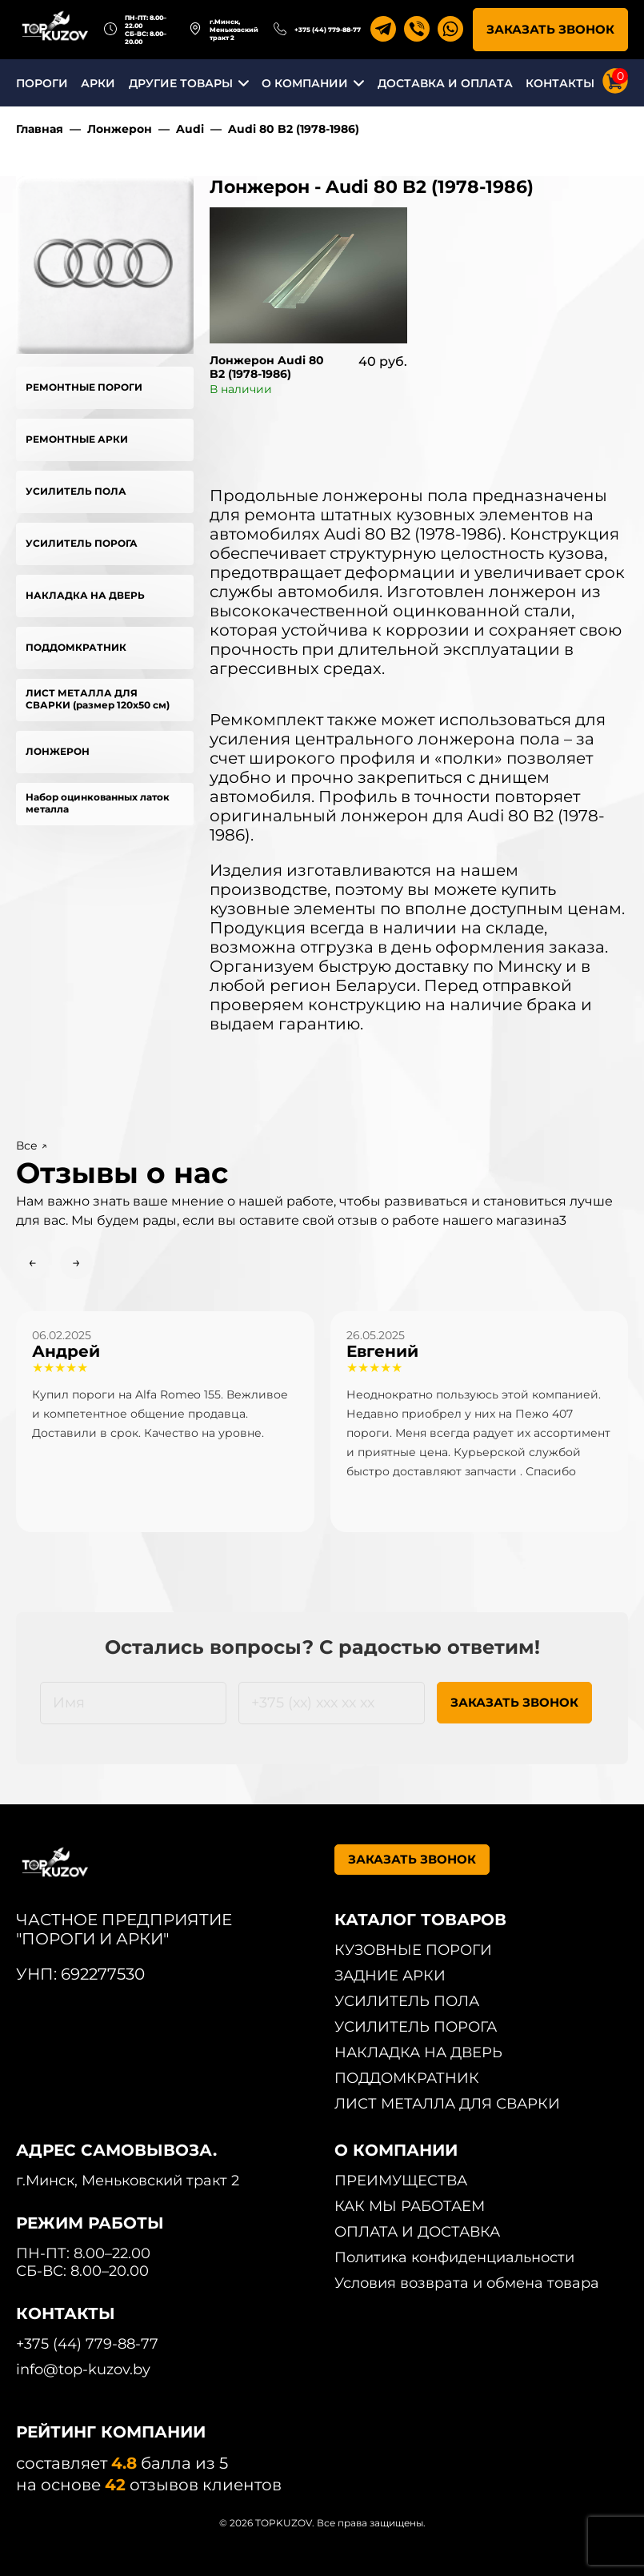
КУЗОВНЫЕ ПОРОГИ (413, 1950)
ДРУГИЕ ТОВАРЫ (181, 83)
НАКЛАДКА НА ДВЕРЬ (85, 595)
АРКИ (98, 83)
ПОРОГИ (42, 83)
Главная (39, 129)
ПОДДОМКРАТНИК (76, 647)
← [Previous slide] (32, 1262)
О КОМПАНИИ (305, 83)
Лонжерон (119, 129)
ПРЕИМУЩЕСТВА (400, 2180)
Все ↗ (31, 1145)
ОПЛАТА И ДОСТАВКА (417, 2232)
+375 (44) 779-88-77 (327, 30)
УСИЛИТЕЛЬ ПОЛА (76, 491)
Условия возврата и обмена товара (466, 2283)
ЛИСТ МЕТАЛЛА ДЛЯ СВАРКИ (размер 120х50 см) (98, 699)
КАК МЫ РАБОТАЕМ (409, 2206)
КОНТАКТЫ (560, 83)
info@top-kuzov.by (83, 2369)
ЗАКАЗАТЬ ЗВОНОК (550, 29)
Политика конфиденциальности (454, 2257)
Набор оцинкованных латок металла (98, 803)
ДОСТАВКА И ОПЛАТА (445, 83)
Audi (190, 129)
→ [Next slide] (76, 1262)
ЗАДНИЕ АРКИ (390, 1975)
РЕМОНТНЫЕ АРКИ (77, 439)
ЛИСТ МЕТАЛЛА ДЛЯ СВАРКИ (447, 2104)
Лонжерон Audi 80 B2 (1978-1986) (267, 367)
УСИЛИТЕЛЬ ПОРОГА (82, 543)
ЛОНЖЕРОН (58, 751)
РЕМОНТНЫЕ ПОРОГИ (84, 387)
